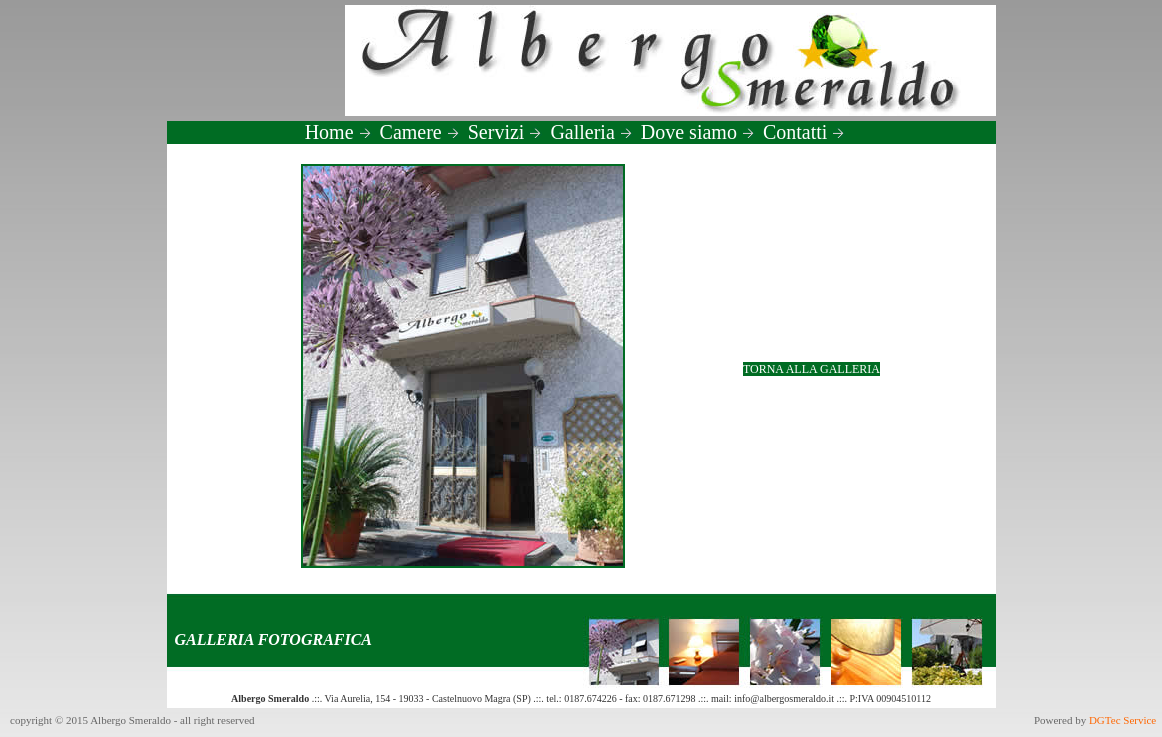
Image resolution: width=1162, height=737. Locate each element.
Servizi (505, 132)
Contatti (804, 132)
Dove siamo (698, 132)
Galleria (591, 132)
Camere (420, 132)
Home (338, 132)
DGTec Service (1124, 720)
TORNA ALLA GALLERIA (811, 369)
